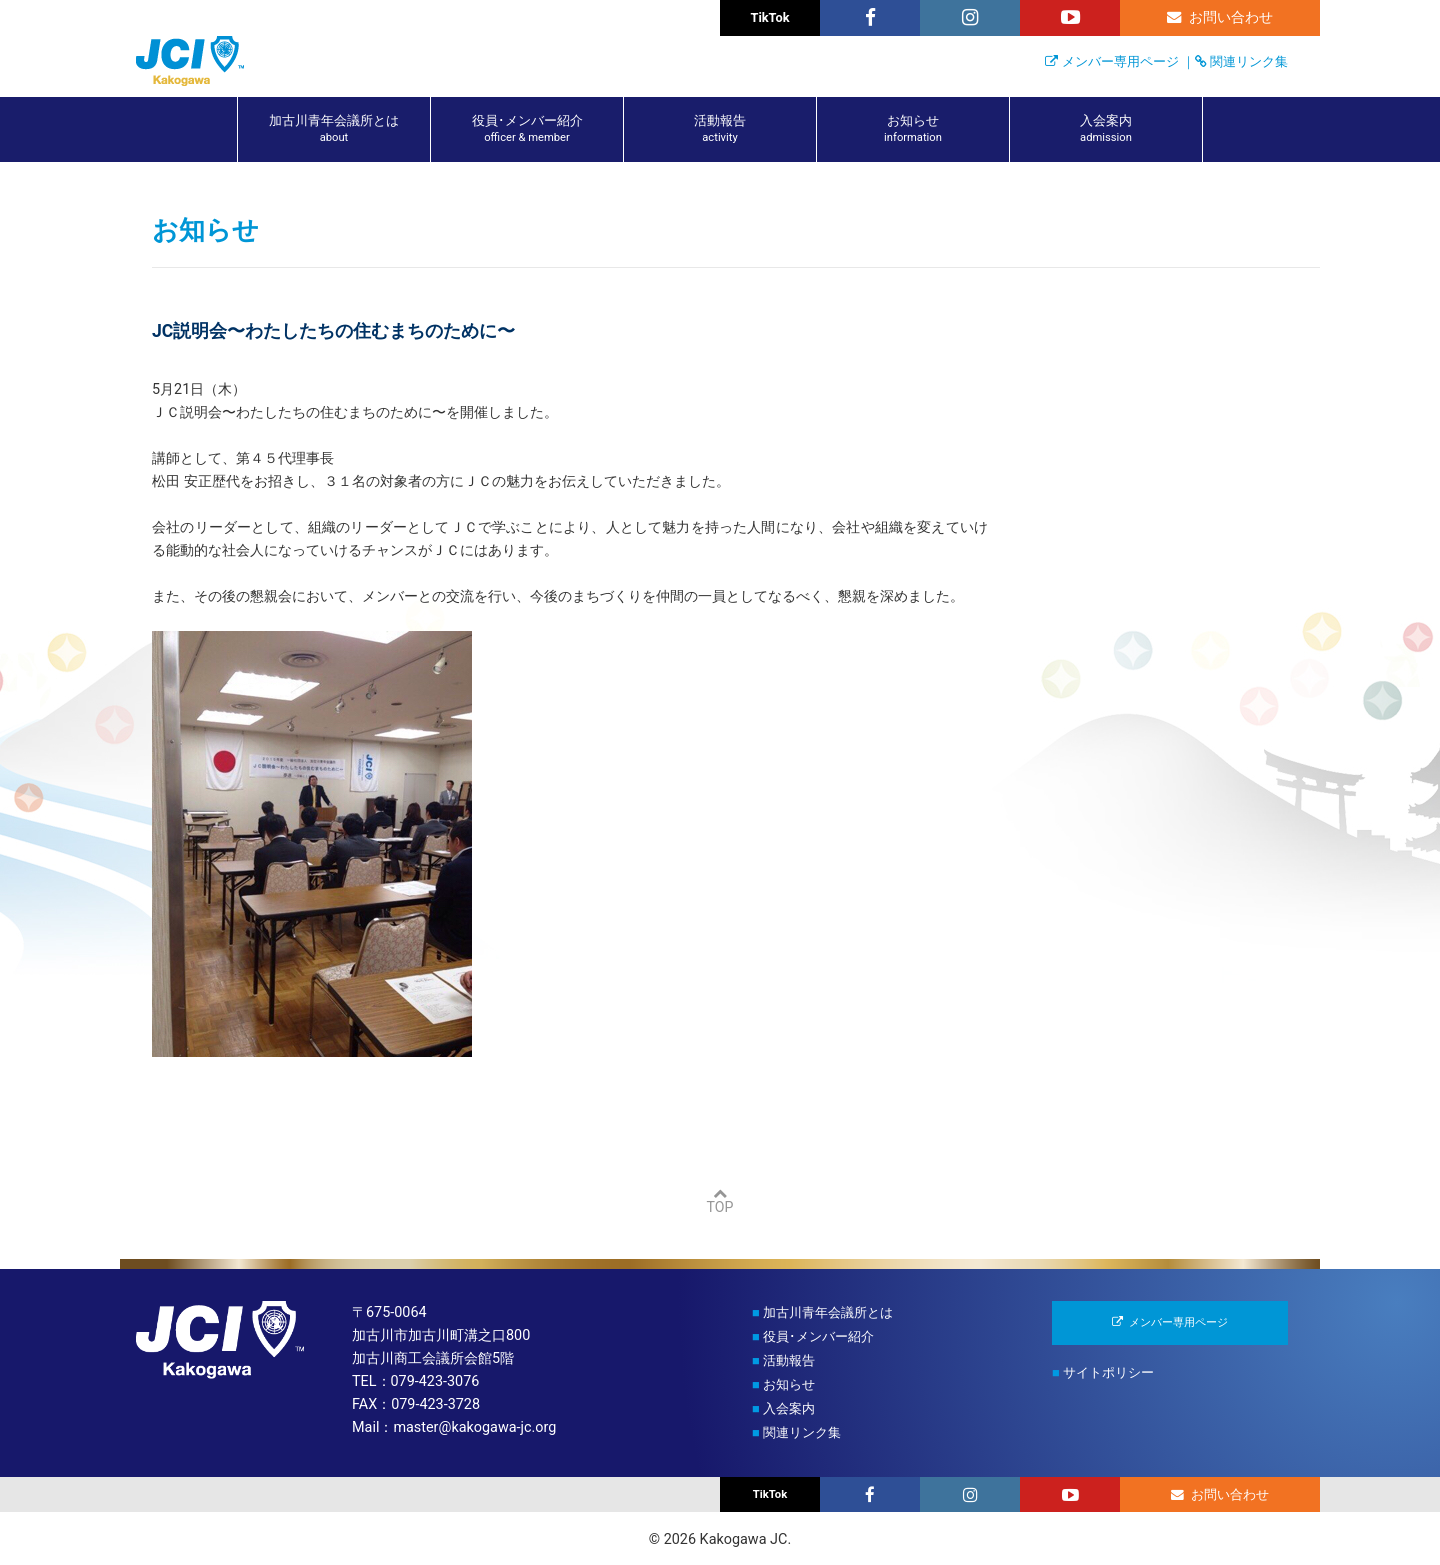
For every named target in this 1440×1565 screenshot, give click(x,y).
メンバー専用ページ (1120, 61)
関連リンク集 (1249, 61)
